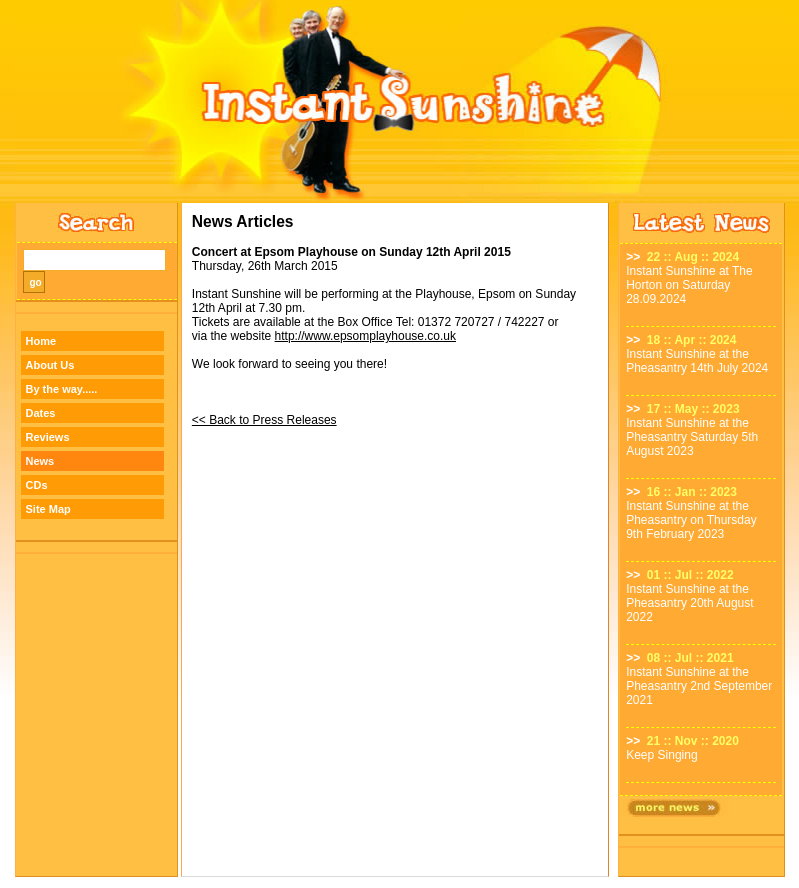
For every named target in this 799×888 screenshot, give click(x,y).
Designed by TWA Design (399, 882)
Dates (41, 413)
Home (41, 341)
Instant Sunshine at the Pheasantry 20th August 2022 (689, 603)
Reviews (48, 437)
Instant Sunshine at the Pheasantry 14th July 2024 (697, 361)
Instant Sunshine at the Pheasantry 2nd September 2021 (699, 686)
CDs (37, 485)
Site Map (48, 509)
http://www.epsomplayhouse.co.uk (365, 336)
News (40, 461)
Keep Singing (661, 755)
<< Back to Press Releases (264, 420)
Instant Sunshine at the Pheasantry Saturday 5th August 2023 (692, 437)
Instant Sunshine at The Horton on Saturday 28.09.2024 (689, 285)
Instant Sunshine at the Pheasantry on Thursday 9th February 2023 (691, 520)
